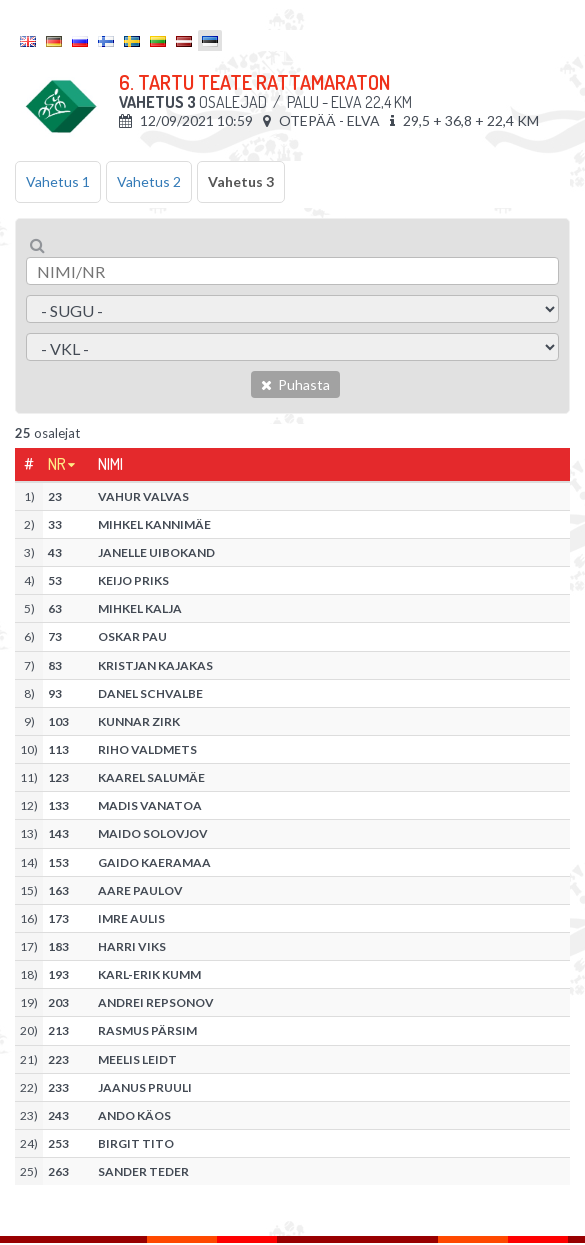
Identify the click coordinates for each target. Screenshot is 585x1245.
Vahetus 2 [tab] (149, 181)
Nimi (110, 464)
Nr (57, 464)
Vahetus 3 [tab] (241, 181)
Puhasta (295, 384)
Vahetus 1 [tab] (58, 181)
